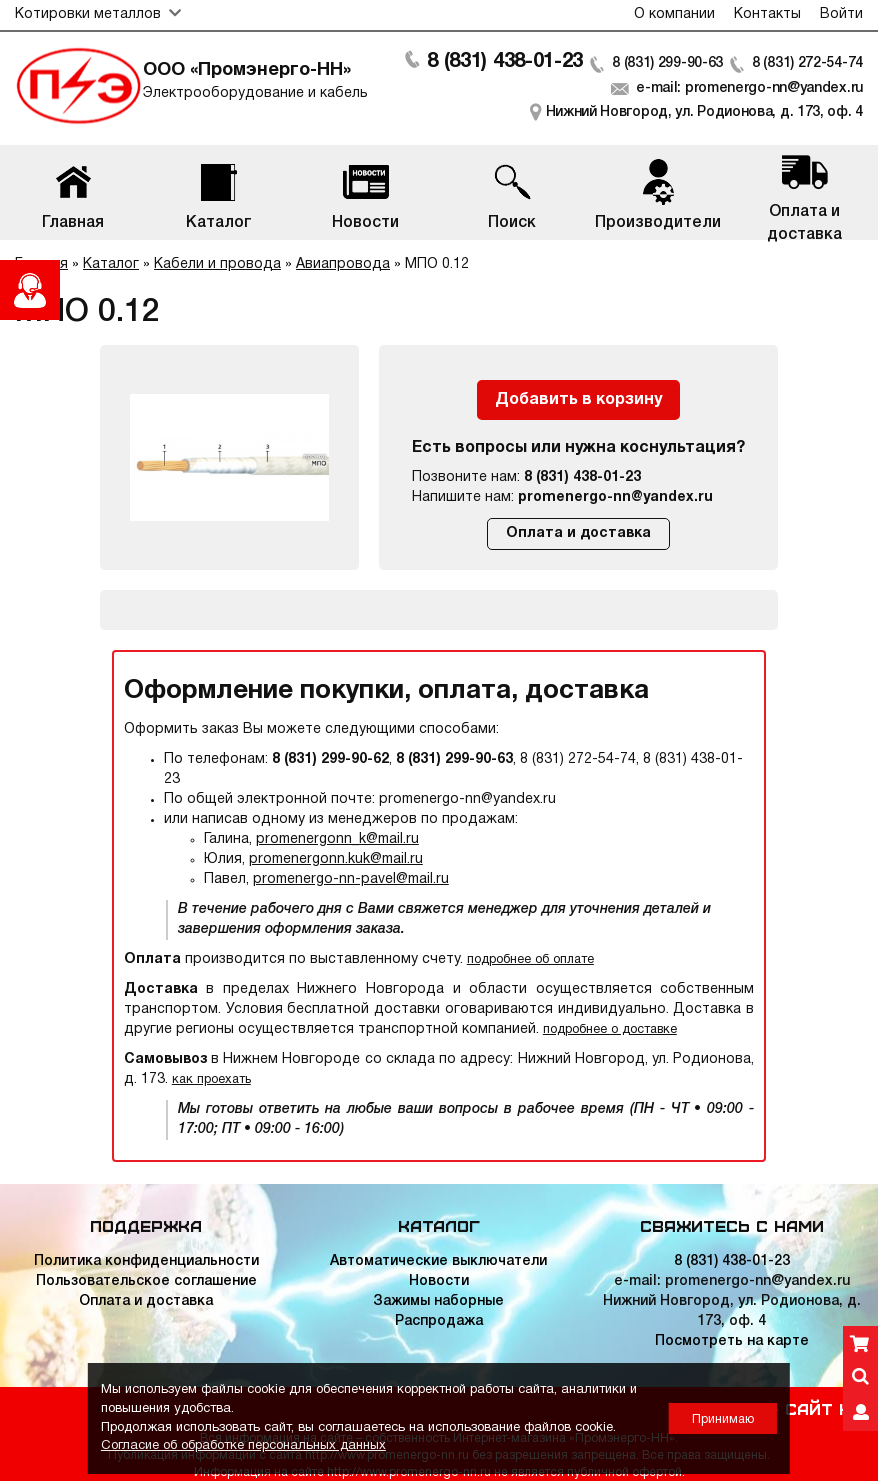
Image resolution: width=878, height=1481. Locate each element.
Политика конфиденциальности (146, 1261)
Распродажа (439, 1321)
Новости (439, 1281)
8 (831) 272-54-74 (807, 63)
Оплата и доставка (578, 533)
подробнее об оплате (530, 959)
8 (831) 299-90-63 (667, 63)
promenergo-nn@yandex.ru (615, 497)
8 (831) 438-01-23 (505, 62)
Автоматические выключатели (438, 1261)
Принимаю (723, 1419)
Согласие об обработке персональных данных (243, 1446)
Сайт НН (824, 1408)
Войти (841, 14)
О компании (674, 14)
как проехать (211, 1079)
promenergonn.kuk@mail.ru (336, 859)
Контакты (767, 14)
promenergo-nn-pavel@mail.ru (351, 879)
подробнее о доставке (610, 1029)
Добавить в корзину (578, 400)
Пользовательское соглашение (146, 1281)
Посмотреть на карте (732, 1341)
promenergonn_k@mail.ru (337, 839)
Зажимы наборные (438, 1301)
